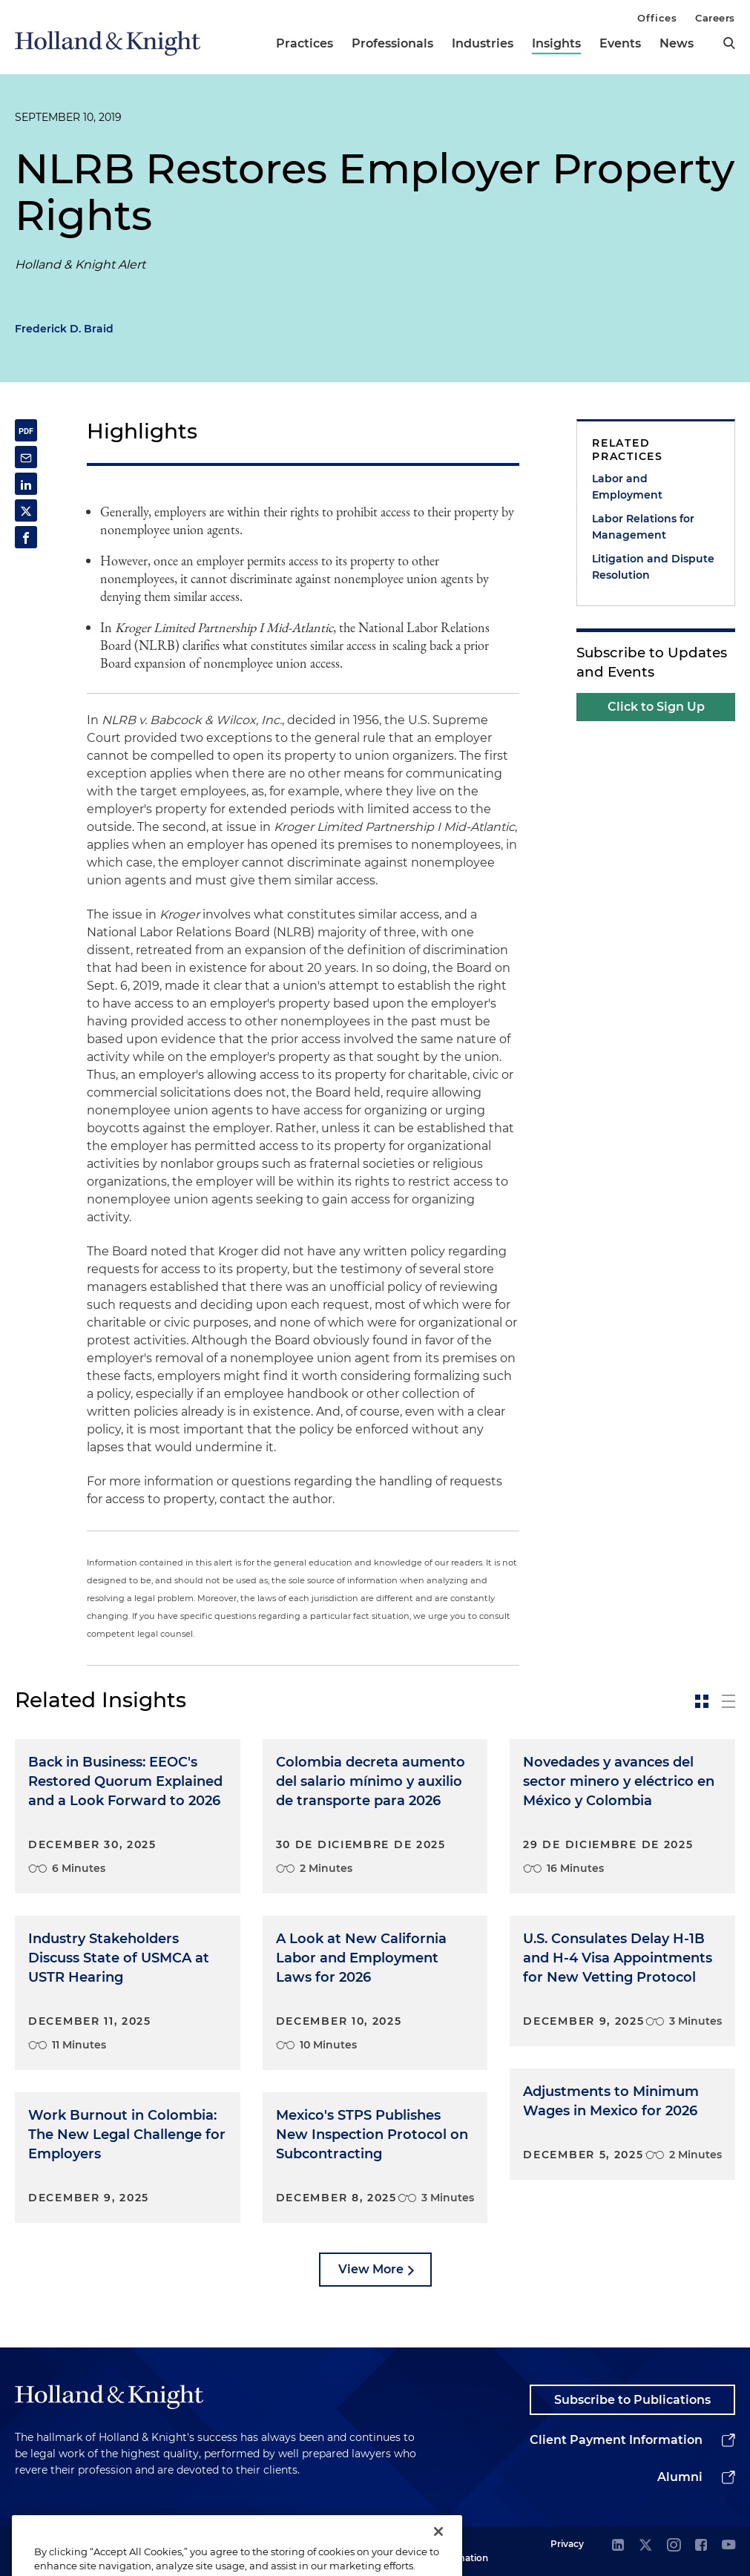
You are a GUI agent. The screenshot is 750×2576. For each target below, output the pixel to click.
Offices (657, 18)
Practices (304, 43)
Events (620, 43)
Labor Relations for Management (643, 527)
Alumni (680, 2477)
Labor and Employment (627, 487)
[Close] (438, 2547)
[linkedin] (618, 2545)
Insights (556, 43)
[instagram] (673, 2545)
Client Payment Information (616, 2440)
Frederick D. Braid (64, 328)
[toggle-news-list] (728, 1701)
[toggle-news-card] (701, 1701)
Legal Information (461, 2550)
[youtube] (728, 2545)
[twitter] (645, 2545)
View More (371, 2269)
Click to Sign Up (656, 707)
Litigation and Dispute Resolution (653, 567)
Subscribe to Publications (632, 2400)
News (676, 43)
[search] (729, 43)
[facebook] (701, 2545)
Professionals (392, 43)
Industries (482, 43)
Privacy (567, 2543)
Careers (715, 18)
